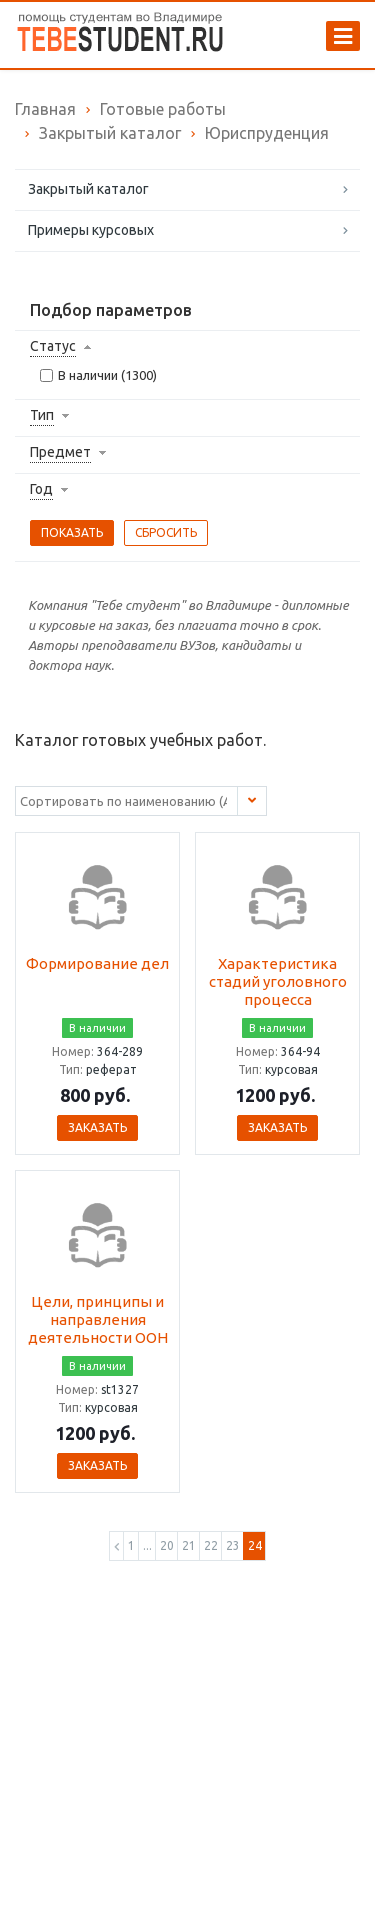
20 (167, 1545)
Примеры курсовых (91, 230)
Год (41, 489)
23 (233, 1545)
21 (189, 1545)
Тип (42, 415)
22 (211, 1545)
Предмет (60, 452)
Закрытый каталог (88, 189)
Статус (53, 346)
